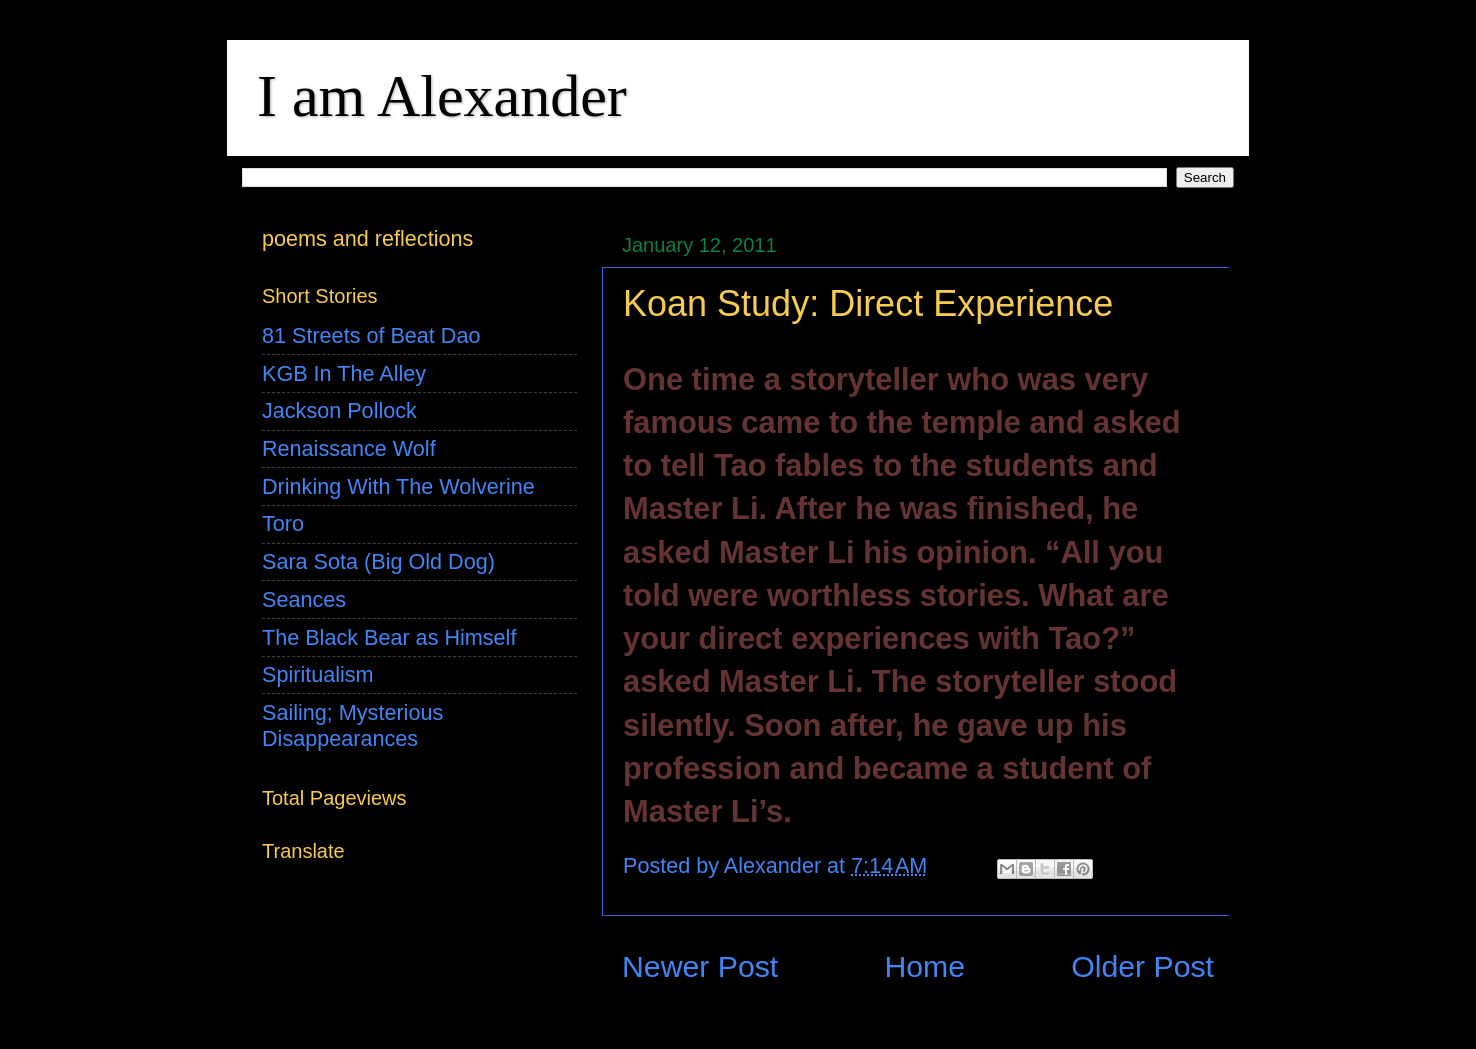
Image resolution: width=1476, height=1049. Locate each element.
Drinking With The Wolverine (398, 486)
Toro (283, 523)
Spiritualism (318, 674)
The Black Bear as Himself (389, 637)
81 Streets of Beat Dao (371, 335)
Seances (304, 599)
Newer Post (700, 966)
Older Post (1142, 966)
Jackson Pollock (339, 410)
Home (924, 966)
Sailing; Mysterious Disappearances (352, 725)
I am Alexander (442, 96)
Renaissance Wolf (349, 448)
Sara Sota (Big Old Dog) (378, 561)
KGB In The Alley (344, 373)
